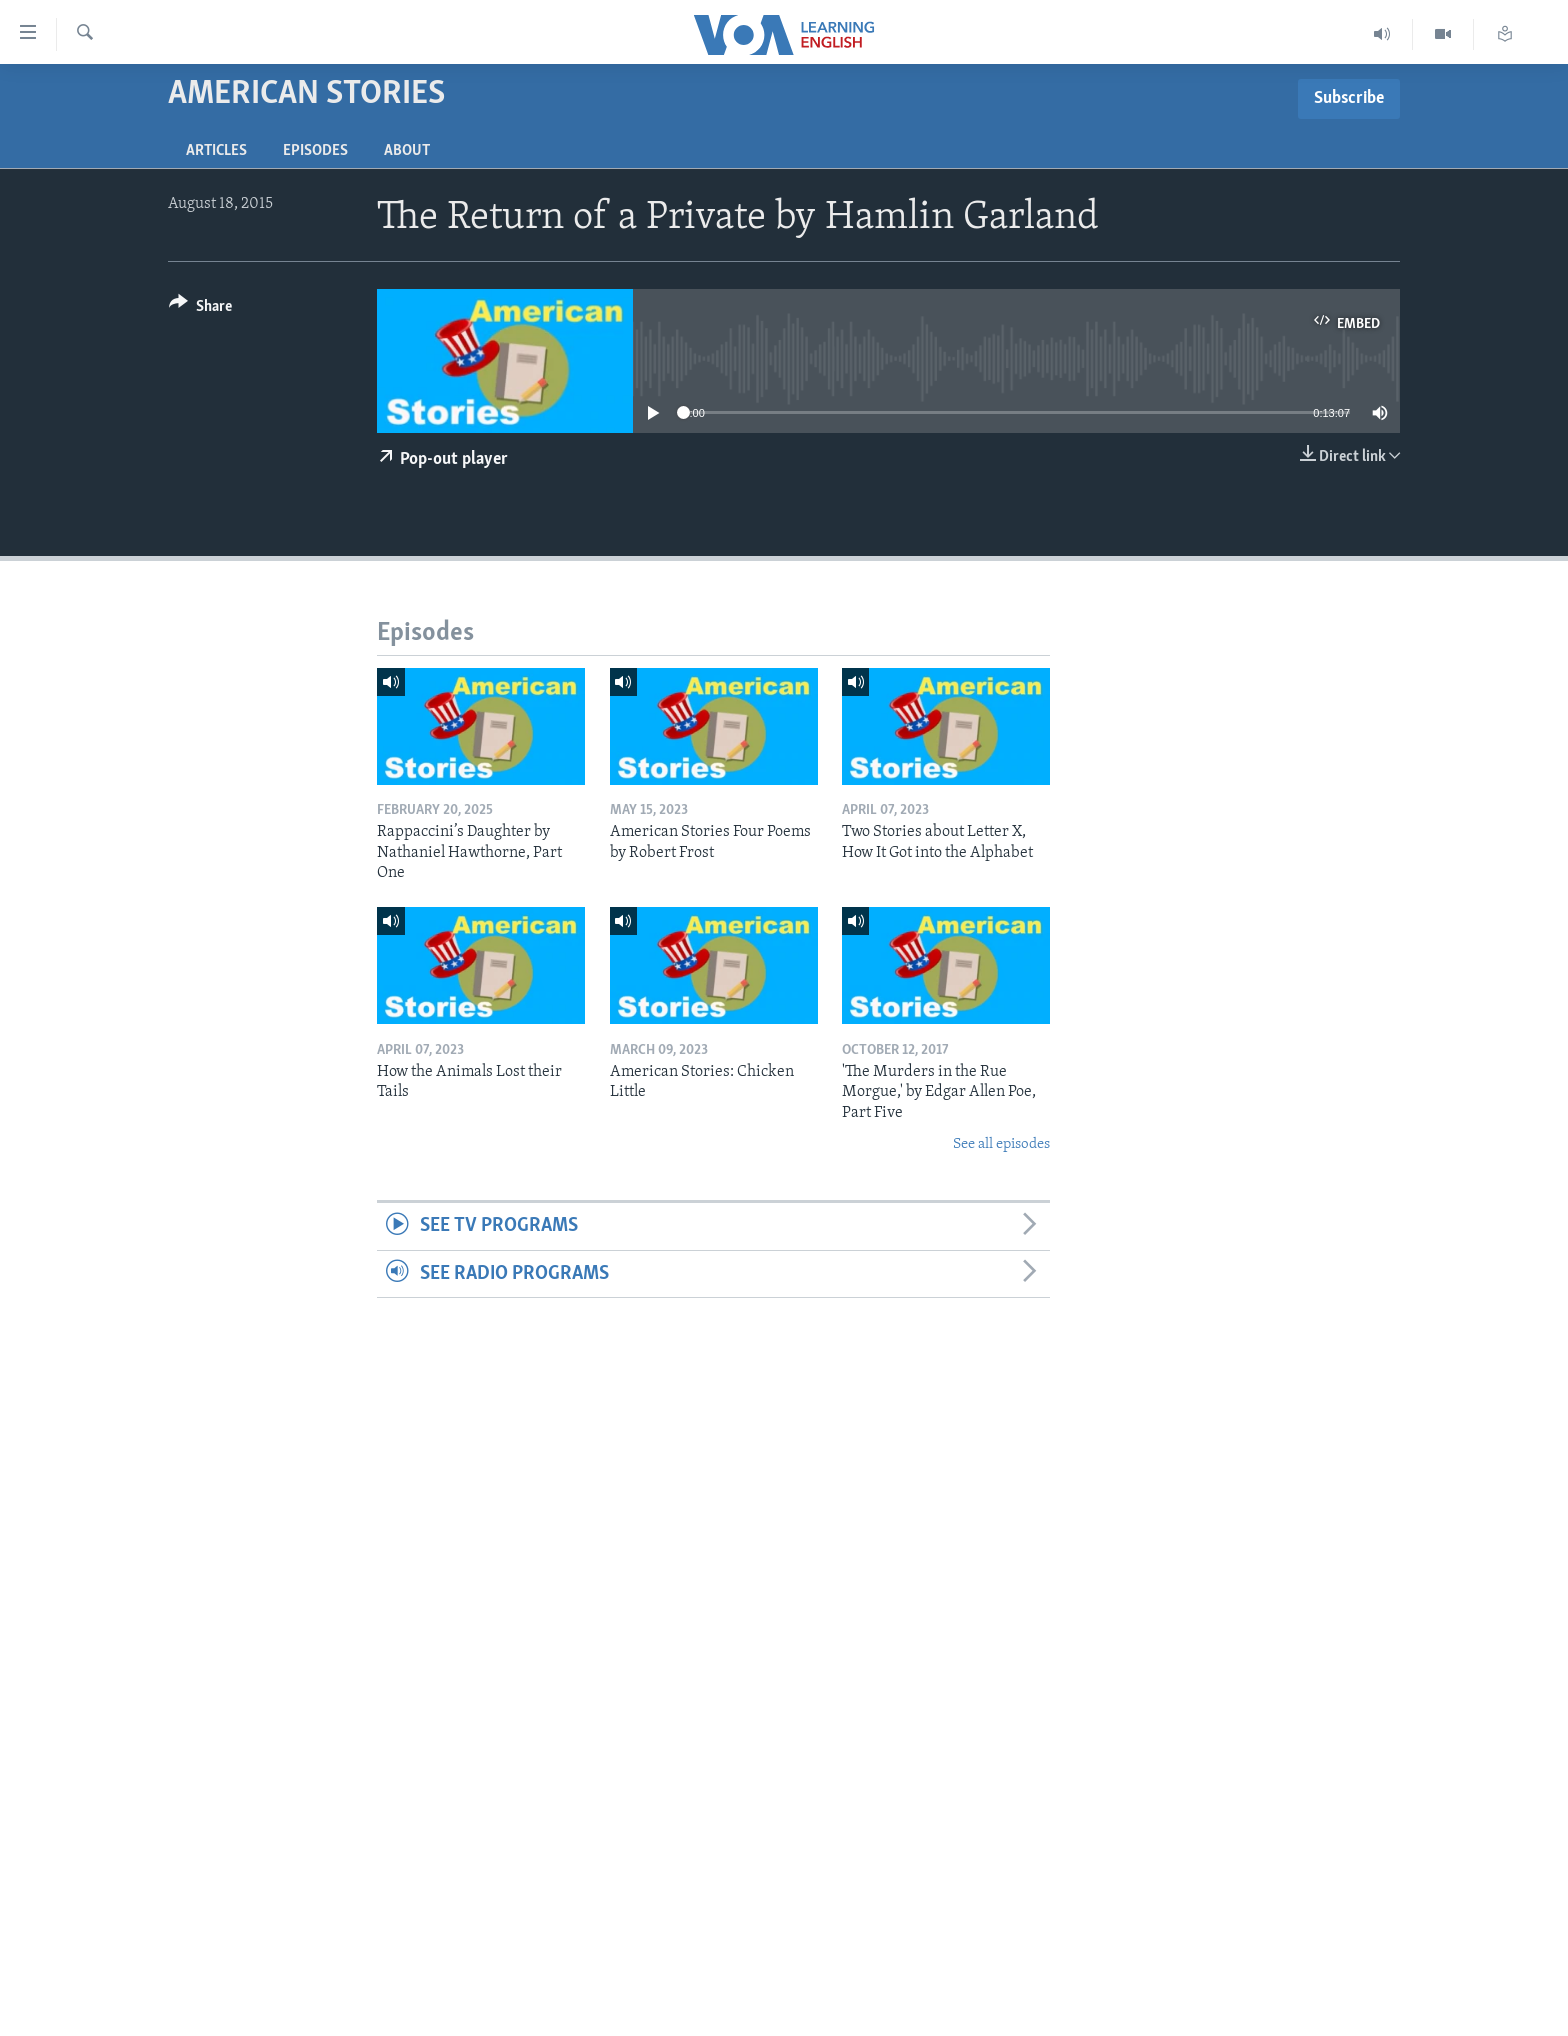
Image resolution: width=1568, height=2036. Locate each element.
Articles (216, 151)
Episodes (315, 151)
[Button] (200, 309)
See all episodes (1001, 1144)
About (407, 151)
